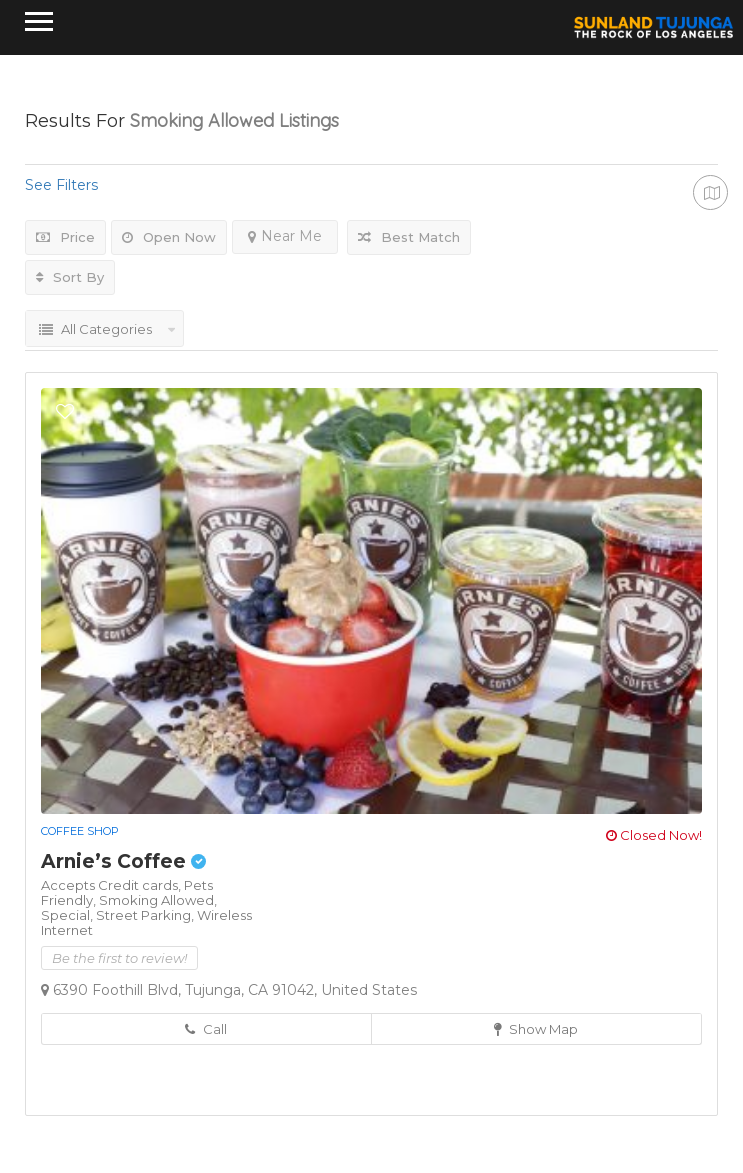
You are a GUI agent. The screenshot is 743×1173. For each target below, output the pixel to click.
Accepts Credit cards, (112, 885)
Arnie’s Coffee (123, 861)
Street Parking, (146, 915)
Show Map (536, 1029)
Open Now (169, 237)
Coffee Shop (80, 831)
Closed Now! (654, 835)
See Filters (61, 185)
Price (65, 237)
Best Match (409, 237)
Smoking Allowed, (158, 900)
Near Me (285, 236)
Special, (68, 915)
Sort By (70, 277)
